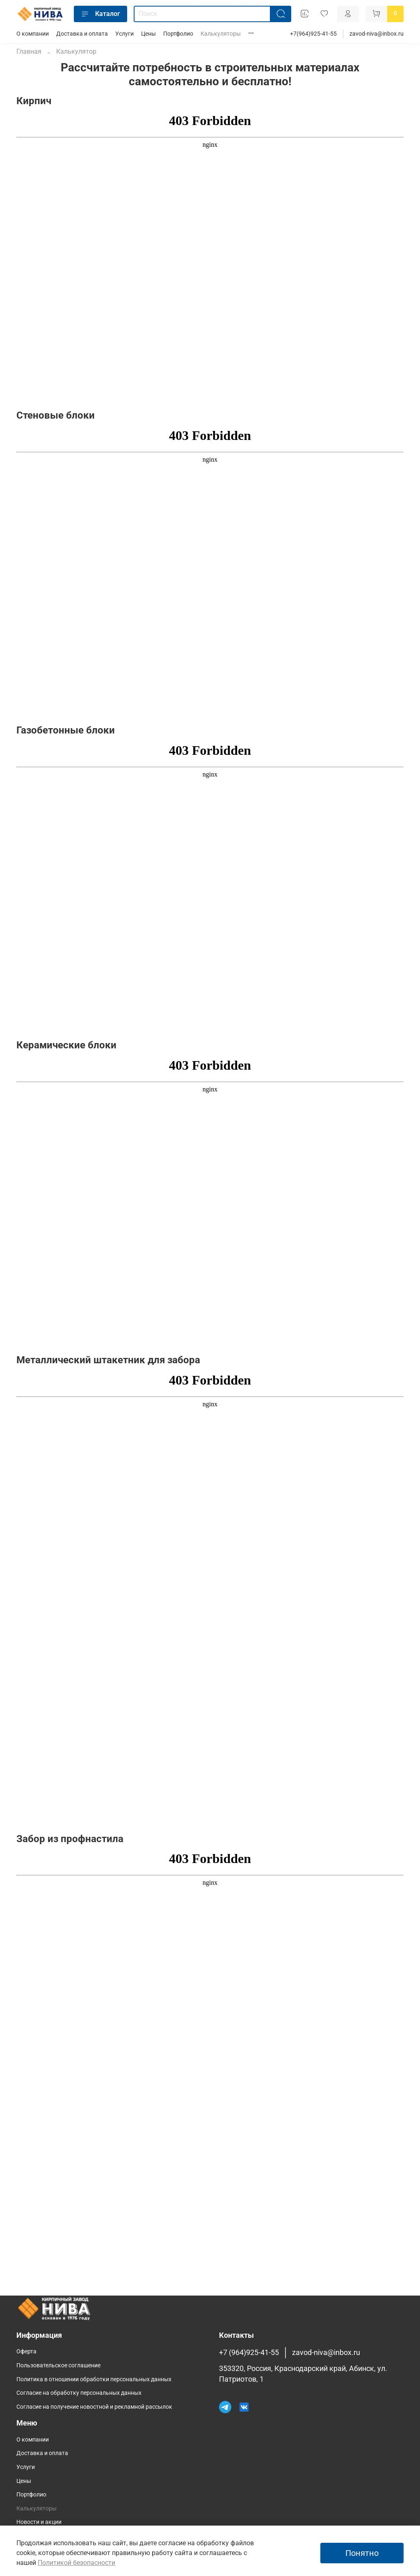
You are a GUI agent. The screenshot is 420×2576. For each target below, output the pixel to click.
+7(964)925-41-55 (313, 33)
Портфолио (178, 33)
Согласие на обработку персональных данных (79, 2392)
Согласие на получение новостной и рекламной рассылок (94, 2406)
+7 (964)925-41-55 (249, 2352)
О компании (32, 33)
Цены (148, 33)
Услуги (124, 33)
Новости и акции (39, 2522)
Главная (28, 51)
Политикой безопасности (76, 2563)
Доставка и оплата (82, 33)
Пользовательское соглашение (58, 2365)
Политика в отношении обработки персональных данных (93, 2379)
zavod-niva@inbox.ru (376, 33)
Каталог (100, 14)
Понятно (362, 2553)
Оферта (26, 2351)
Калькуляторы (221, 33)
